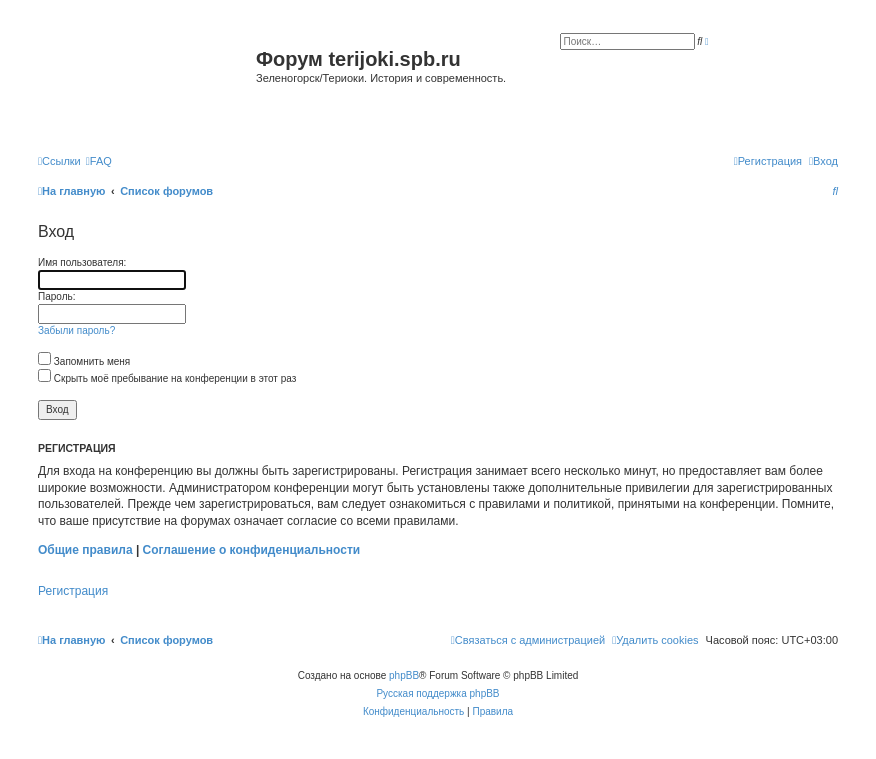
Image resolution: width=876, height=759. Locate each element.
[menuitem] (99, 161)
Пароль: (56, 296)
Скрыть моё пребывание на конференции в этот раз (167, 378)
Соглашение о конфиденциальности (252, 550)
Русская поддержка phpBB (437, 693)
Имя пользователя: (82, 262)
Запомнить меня (84, 361)
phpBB (404, 675)
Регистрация (73, 591)
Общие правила (85, 550)
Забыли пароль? (76, 330)
